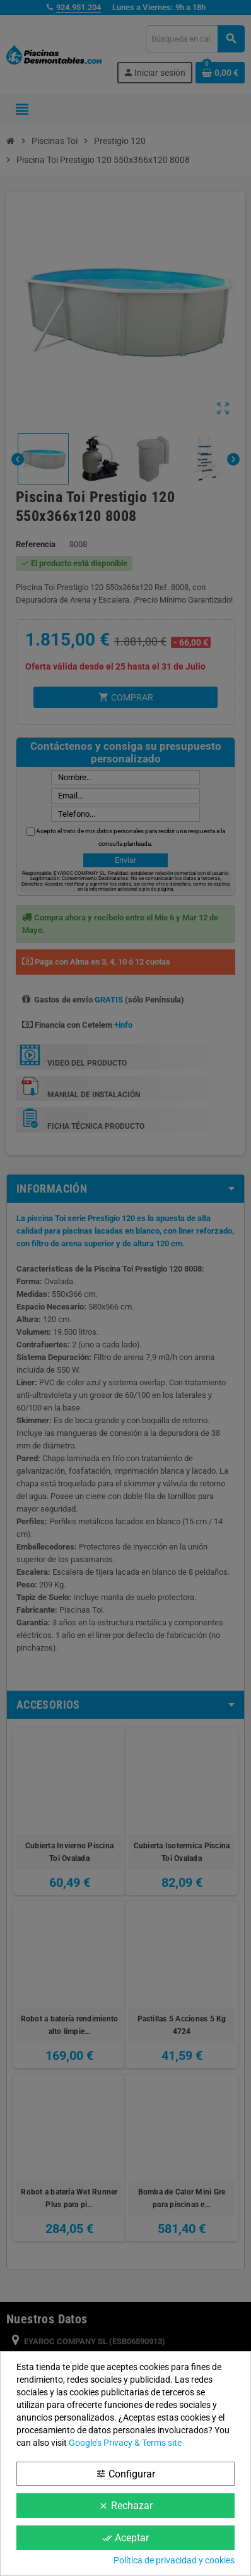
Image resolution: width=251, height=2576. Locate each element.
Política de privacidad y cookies (174, 2560)
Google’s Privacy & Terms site (125, 2443)
